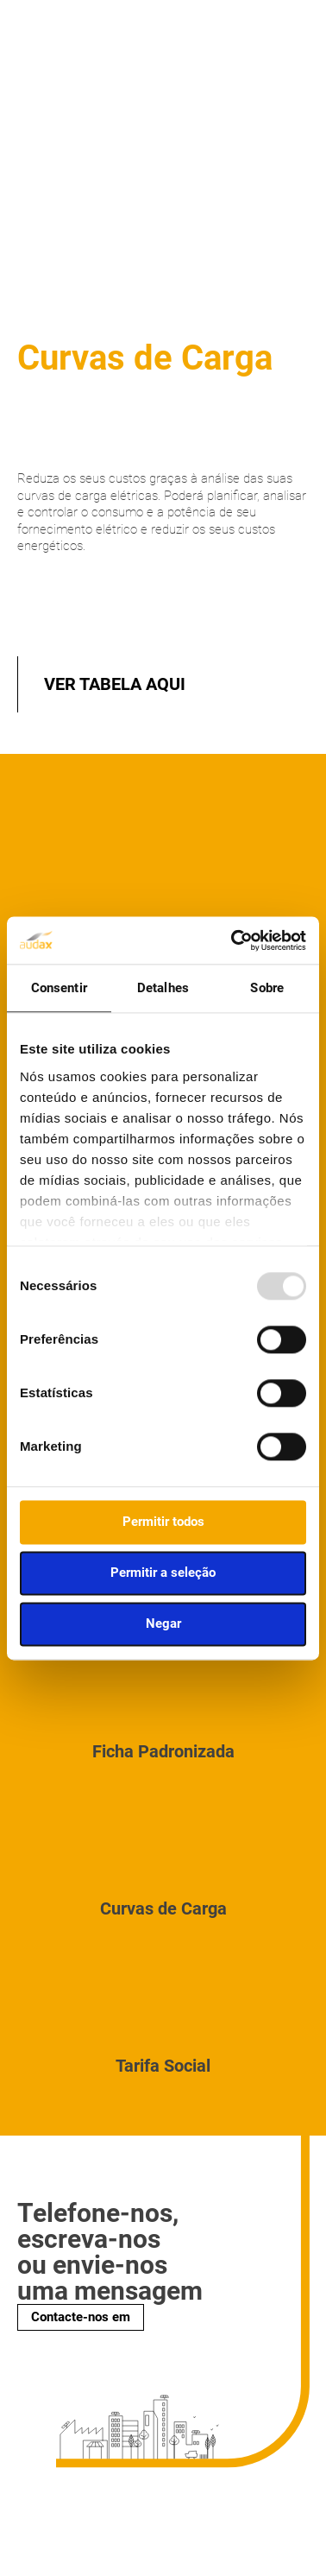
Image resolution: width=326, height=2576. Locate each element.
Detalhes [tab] (163, 988)
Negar (163, 1623)
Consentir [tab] (59, 988)
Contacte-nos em (80, 2317)
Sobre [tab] (267, 988)
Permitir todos (163, 1521)
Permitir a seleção (163, 1572)
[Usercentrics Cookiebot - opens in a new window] (233, 940)
